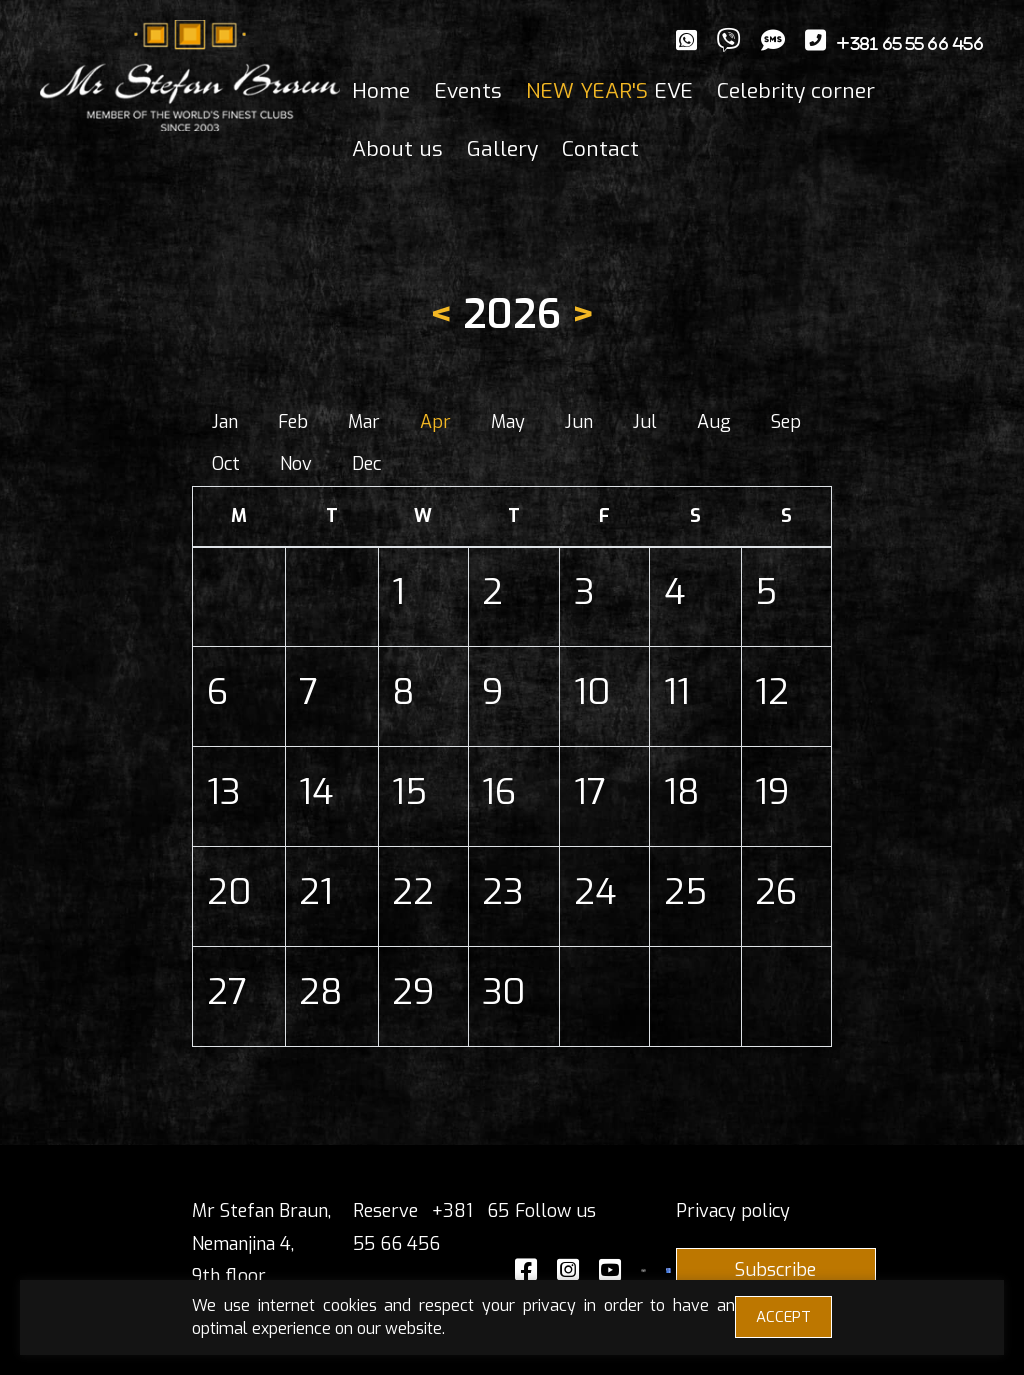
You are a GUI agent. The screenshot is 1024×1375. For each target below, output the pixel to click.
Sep (786, 422)
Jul (645, 422)
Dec (366, 464)
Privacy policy (733, 1211)
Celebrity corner (796, 91)
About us (397, 149)
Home (381, 91)
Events (468, 91)
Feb (293, 422)
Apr (435, 422)
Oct (226, 464)
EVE (609, 91)
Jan (225, 422)
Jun (579, 422)
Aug (714, 422)
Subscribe (775, 1270)
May (508, 422)
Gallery (502, 149)
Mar (364, 422)
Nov (296, 464)
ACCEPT (783, 1317)
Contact (600, 149)
